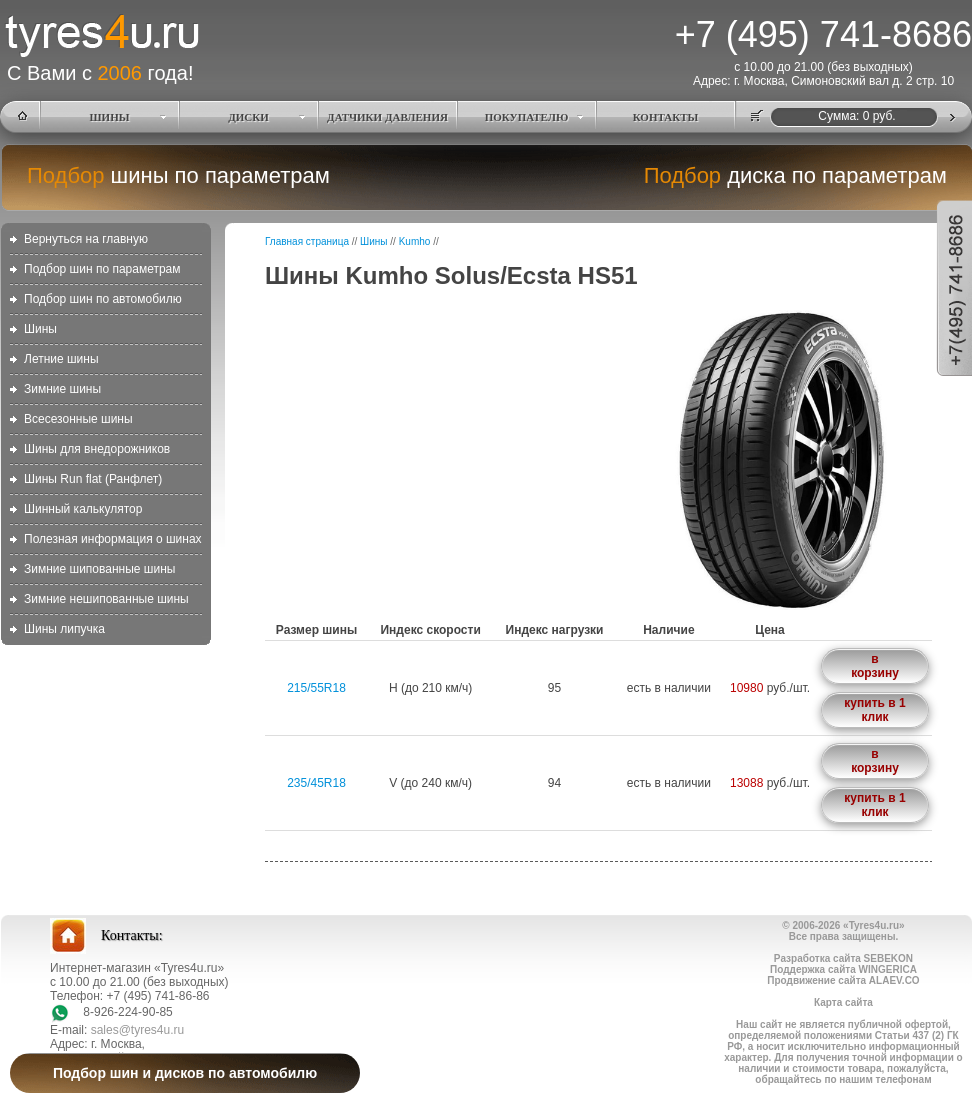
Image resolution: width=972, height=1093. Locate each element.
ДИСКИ (248, 117)
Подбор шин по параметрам (102, 269)
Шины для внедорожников (97, 449)
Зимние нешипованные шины (106, 599)
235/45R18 (316, 783)
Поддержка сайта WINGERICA (843, 969)
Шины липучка (64, 629)
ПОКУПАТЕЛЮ (527, 117)
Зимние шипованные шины (99, 569)
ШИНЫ (110, 117)
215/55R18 (316, 688)
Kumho (415, 241)
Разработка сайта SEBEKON (843, 958)
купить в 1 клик (874, 710)
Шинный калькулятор (83, 509)
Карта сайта (843, 1002)
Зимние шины (62, 389)
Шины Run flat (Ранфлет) (93, 479)
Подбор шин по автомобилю (103, 299)
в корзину (875, 666)
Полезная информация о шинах (113, 539)
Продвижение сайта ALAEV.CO (843, 980)
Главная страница (307, 241)
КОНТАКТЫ (666, 117)
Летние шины (61, 359)
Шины (40, 329)
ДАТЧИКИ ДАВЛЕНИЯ (387, 117)
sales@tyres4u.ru (138, 1030)
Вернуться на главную (86, 239)
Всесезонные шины (78, 419)
